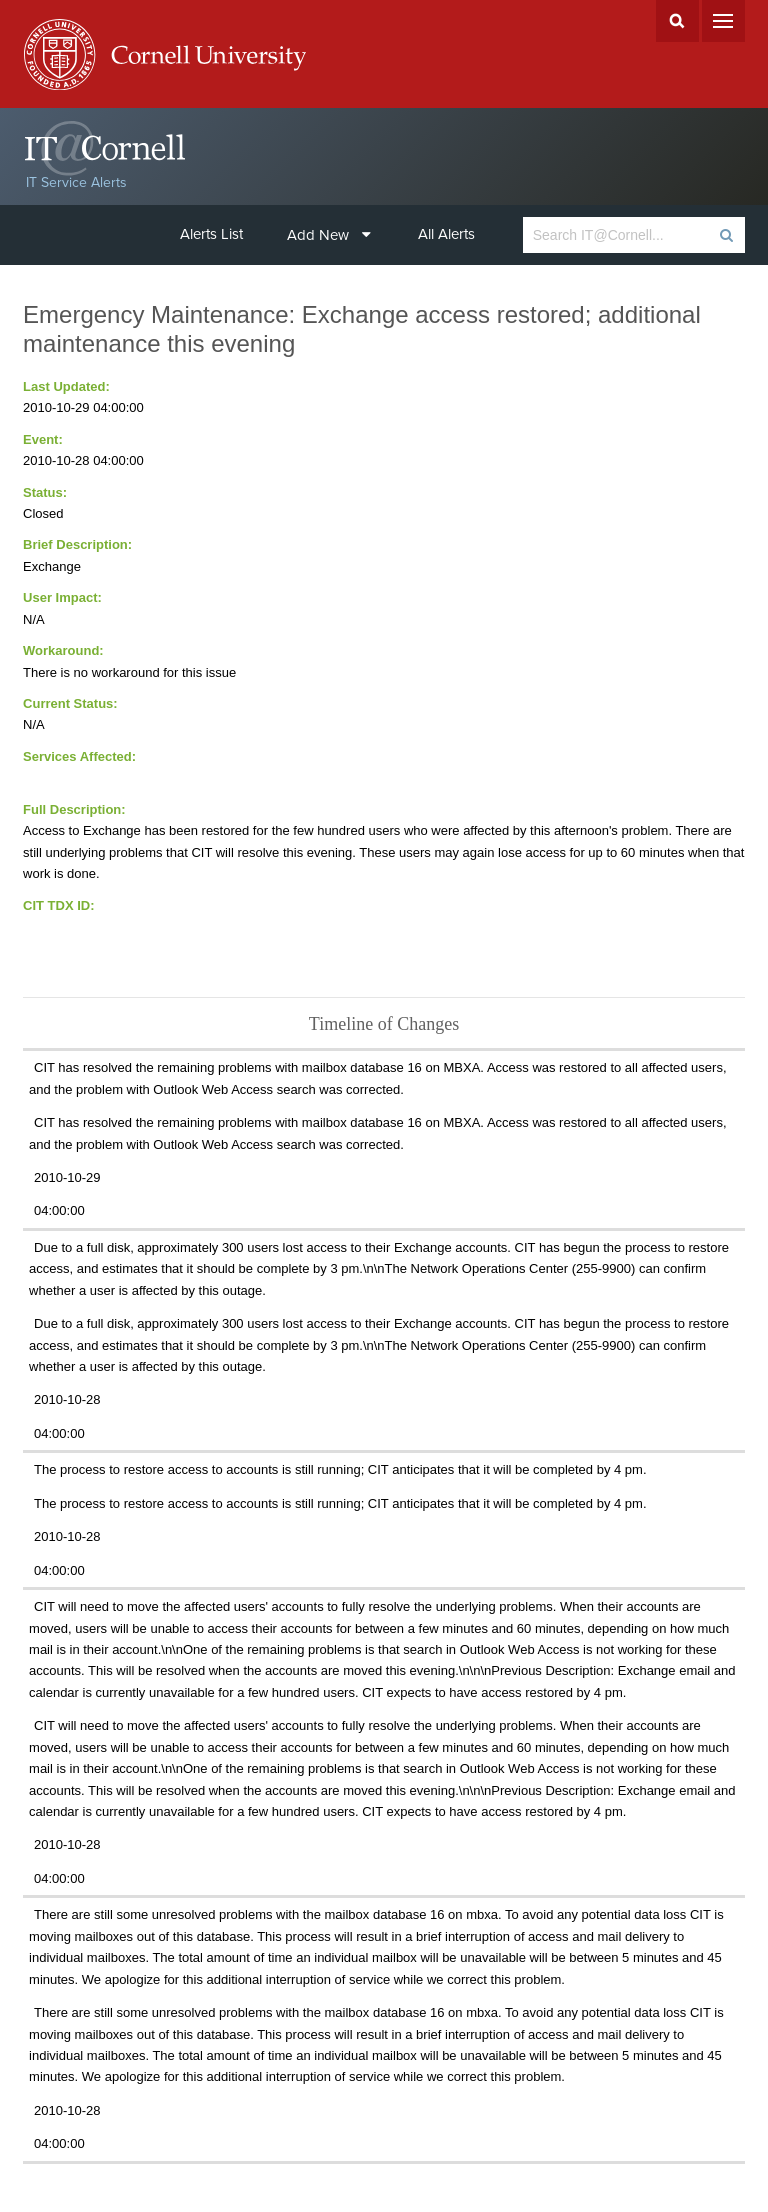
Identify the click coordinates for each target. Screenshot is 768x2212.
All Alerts (446, 234)
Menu (723, 21)
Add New (329, 235)
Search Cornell (677, 21)
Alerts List (211, 234)
